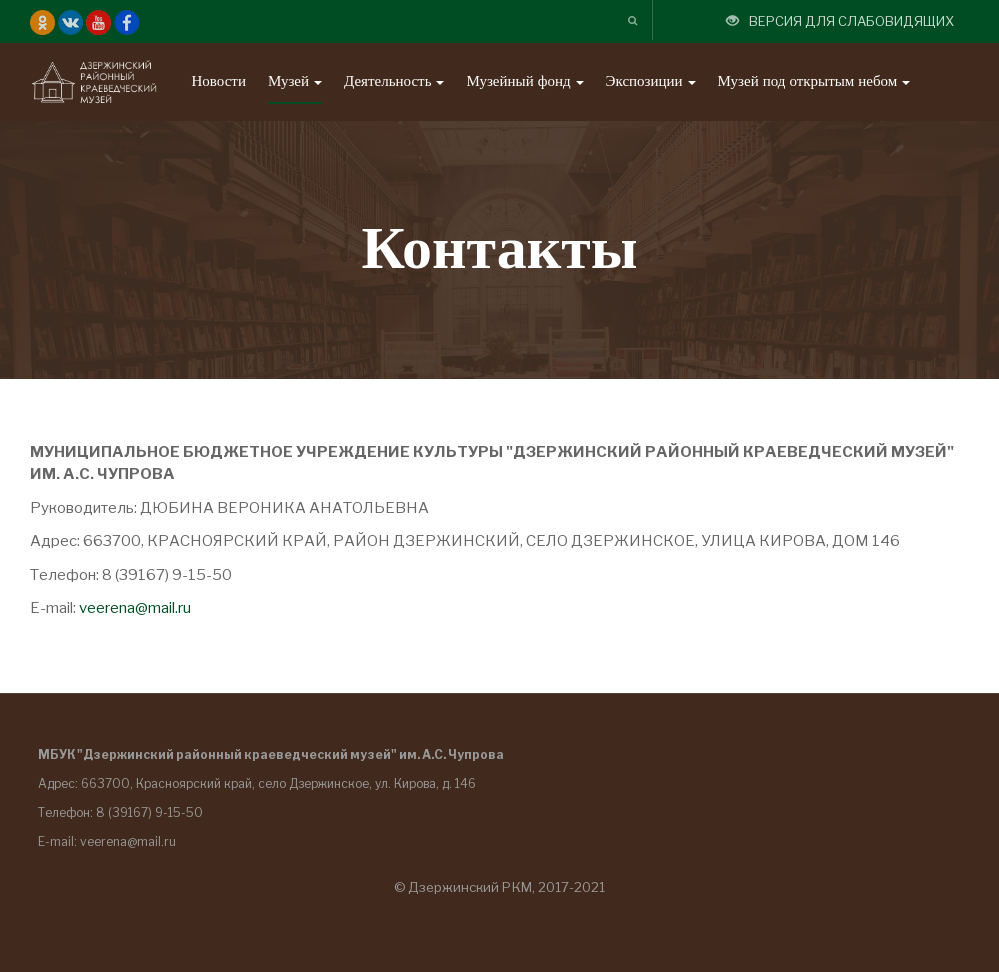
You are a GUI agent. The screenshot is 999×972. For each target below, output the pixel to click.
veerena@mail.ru (135, 608)
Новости (218, 81)
